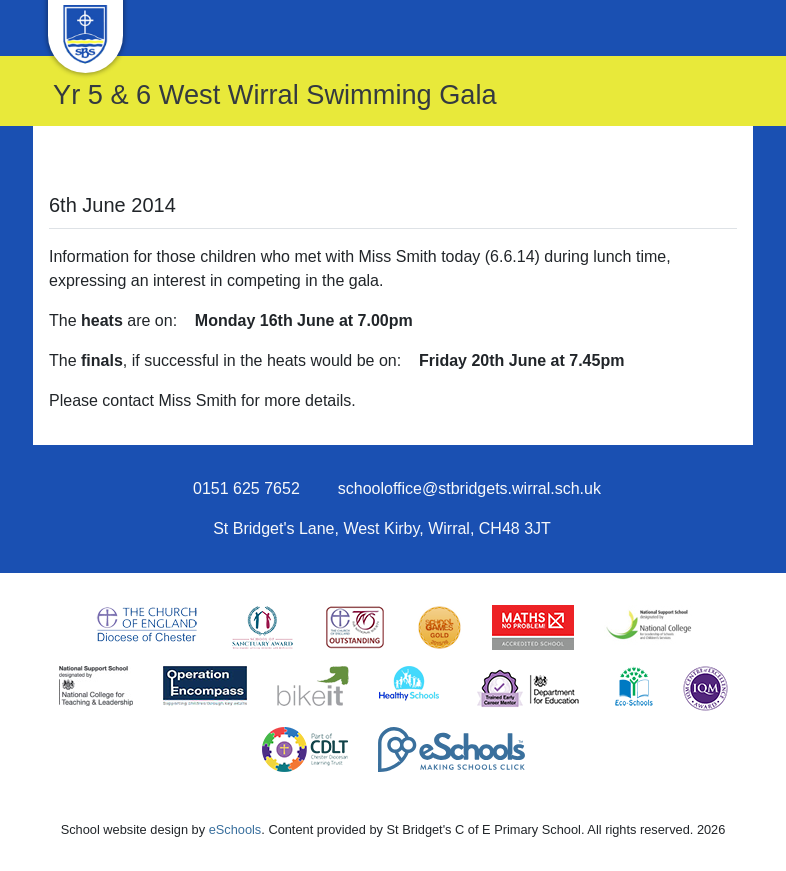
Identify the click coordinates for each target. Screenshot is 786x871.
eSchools (235, 829)
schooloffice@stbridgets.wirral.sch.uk (469, 488)
